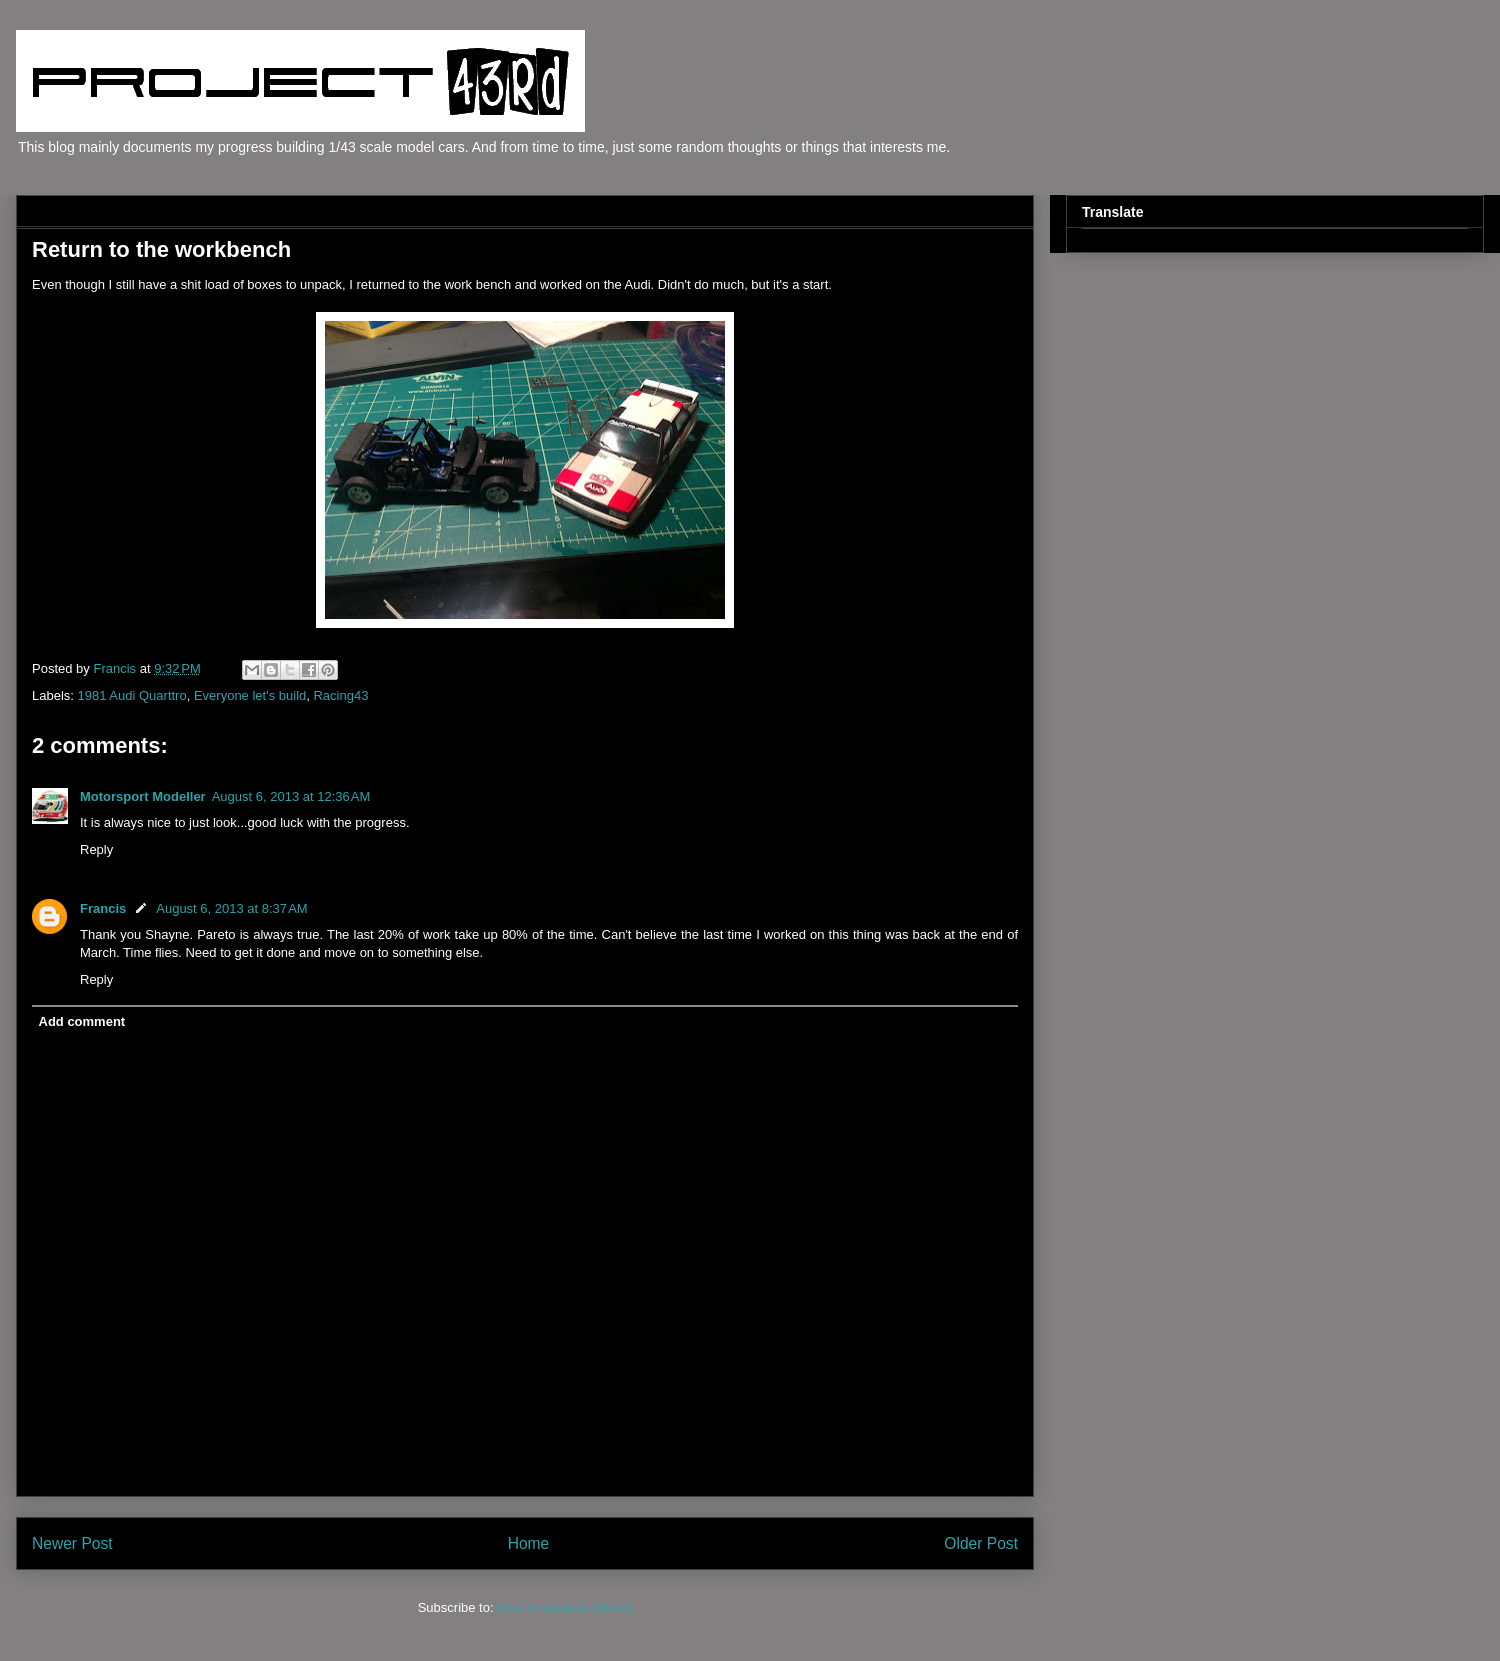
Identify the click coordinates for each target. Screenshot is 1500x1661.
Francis (103, 908)
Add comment (82, 1021)
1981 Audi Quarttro (132, 695)
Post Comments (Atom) (564, 1607)
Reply (96, 849)
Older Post (981, 1543)
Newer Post (72, 1543)
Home (529, 1543)
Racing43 (340, 695)
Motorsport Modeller (143, 796)
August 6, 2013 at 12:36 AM (291, 796)
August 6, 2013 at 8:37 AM (231, 908)
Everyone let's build (250, 695)
